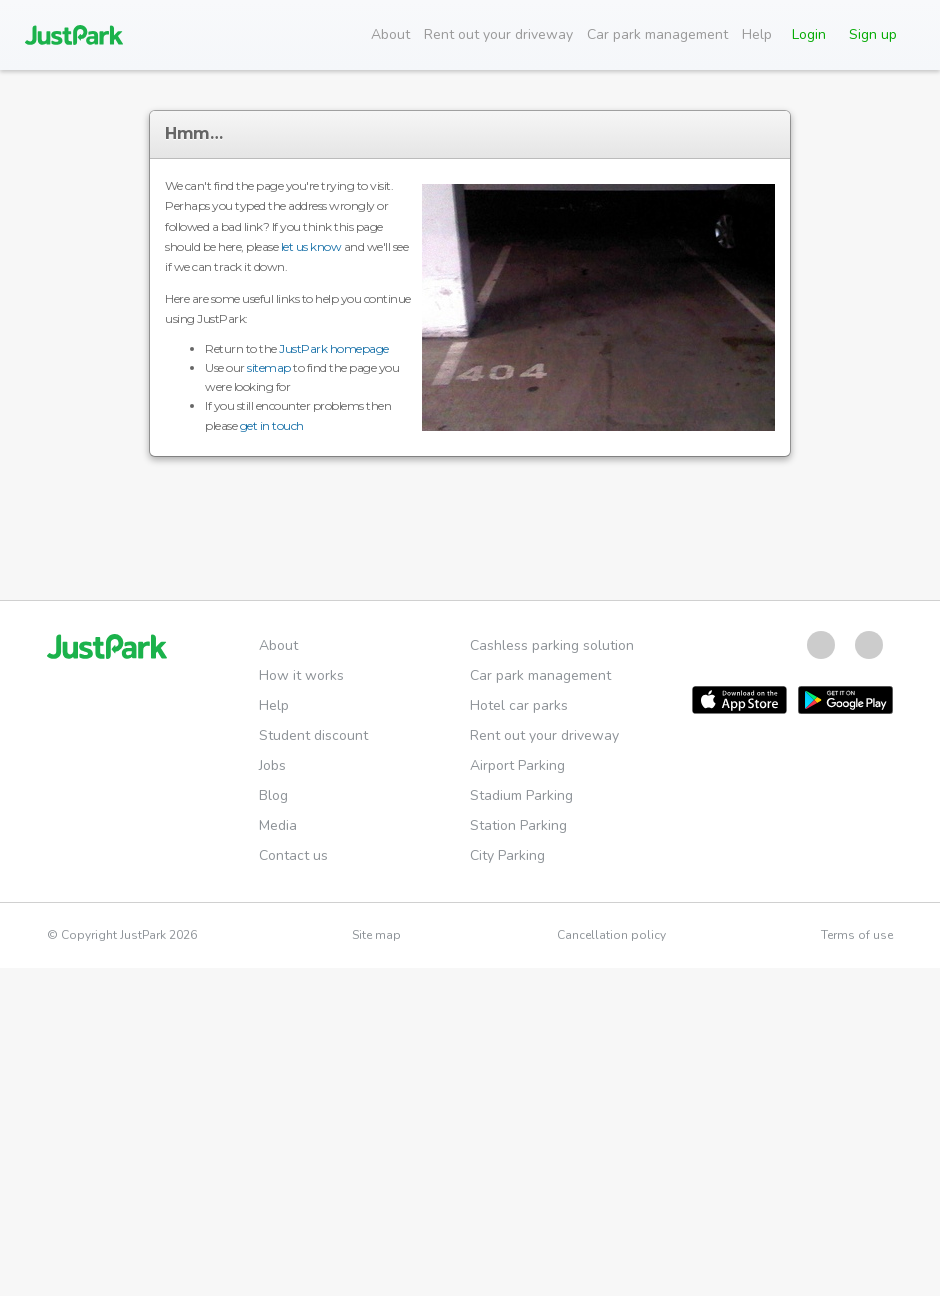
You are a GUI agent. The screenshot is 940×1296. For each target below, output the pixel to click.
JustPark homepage (334, 348)
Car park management (657, 34)
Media (278, 825)
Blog (273, 795)
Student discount (313, 735)
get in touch (272, 425)
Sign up (873, 34)
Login (809, 34)
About (390, 34)
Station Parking (518, 825)
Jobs (272, 765)
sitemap (269, 367)
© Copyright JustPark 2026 (122, 935)
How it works (301, 675)
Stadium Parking (521, 795)
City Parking (507, 855)
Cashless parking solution (552, 645)
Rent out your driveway (498, 34)
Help (757, 34)
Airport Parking (517, 765)
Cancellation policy (611, 935)
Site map (376, 935)
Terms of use (857, 935)
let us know (311, 246)
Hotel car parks (519, 705)
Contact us (293, 855)
